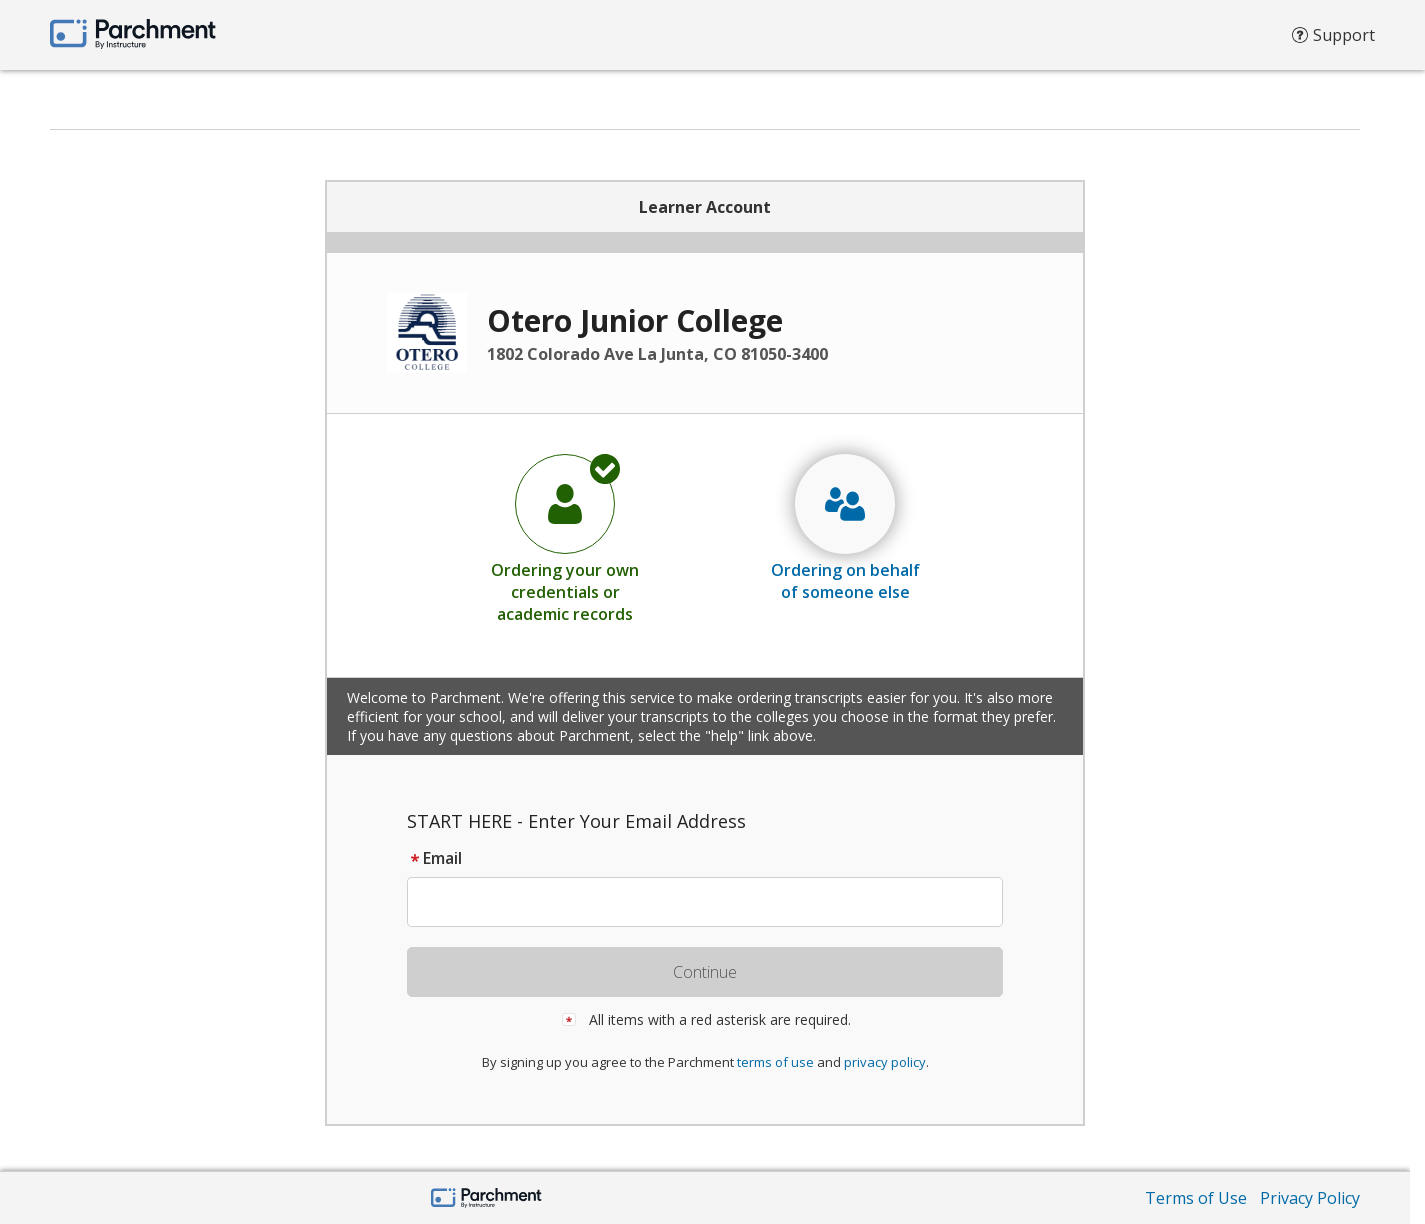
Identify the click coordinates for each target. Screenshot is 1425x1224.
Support (1333, 40)
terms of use (775, 1062)
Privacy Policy (1310, 1198)
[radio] (565, 538)
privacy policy (885, 1062)
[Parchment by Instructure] (486, 1199)
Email (434, 858)
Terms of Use (1196, 1198)
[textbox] (714, 902)
